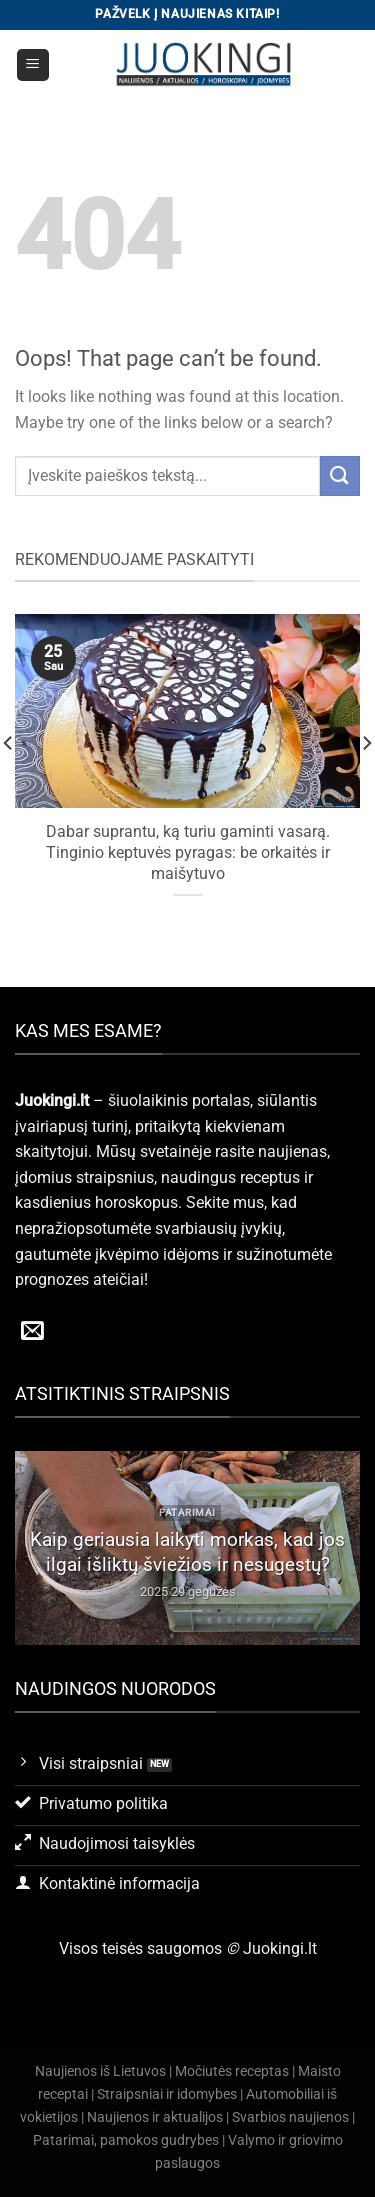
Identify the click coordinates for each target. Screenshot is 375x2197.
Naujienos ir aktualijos (155, 2117)
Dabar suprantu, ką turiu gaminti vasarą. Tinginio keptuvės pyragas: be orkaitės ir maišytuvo (188, 852)
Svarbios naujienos (290, 2117)
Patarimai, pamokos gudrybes (126, 2140)
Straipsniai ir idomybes (167, 2094)
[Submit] (340, 475)
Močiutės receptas (232, 2071)
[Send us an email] (32, 1332)
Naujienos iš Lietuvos (100, 2071)
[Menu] (33, 65)
